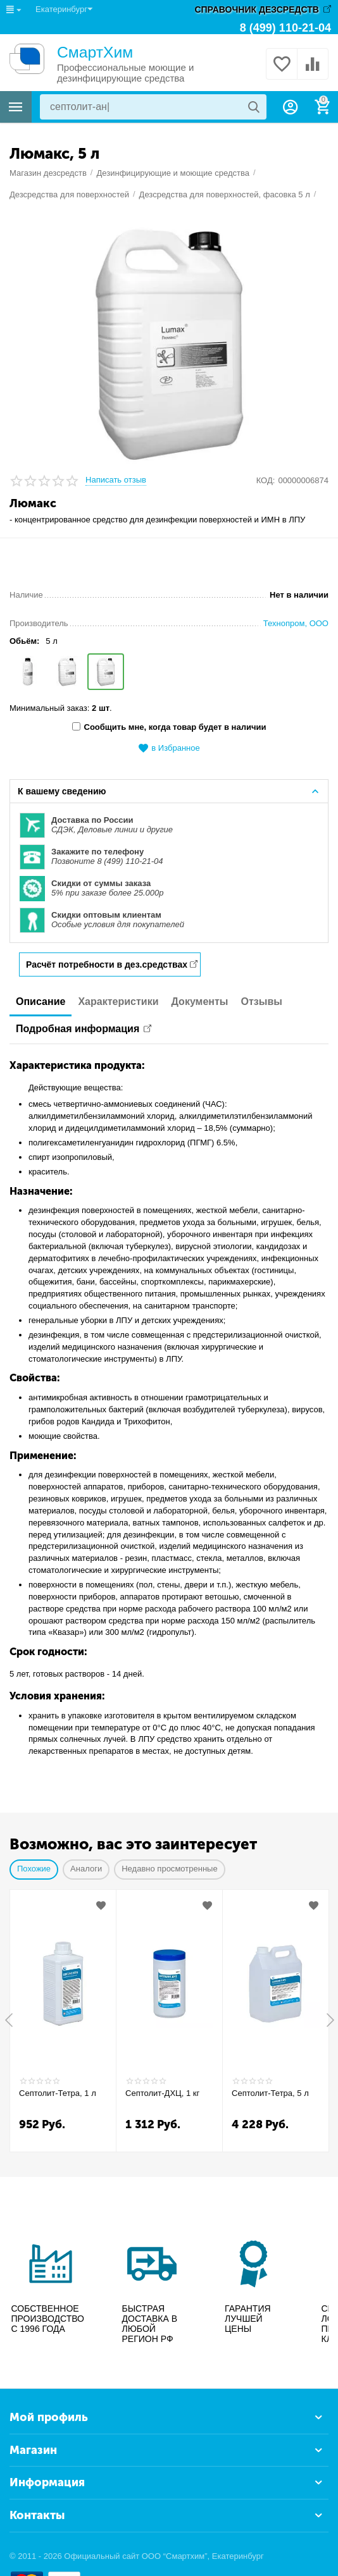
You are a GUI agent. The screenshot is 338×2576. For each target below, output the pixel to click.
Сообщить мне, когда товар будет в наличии (169, 727)
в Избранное (169, 748)
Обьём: (24, 641)
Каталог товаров (16, 107)
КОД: (265, 480)
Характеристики (118, 1001)
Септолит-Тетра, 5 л (270, 2093)
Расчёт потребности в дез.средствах (106, 964)
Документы (200, 1001)
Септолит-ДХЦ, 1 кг (162, 2093)
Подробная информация (77, 1028)
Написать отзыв (115, 480)
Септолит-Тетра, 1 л (57, 2093)
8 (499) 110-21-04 (285, 28)
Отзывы (261, 1001)
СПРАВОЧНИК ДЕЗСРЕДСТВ (256, 9)
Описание (40, 1001)
